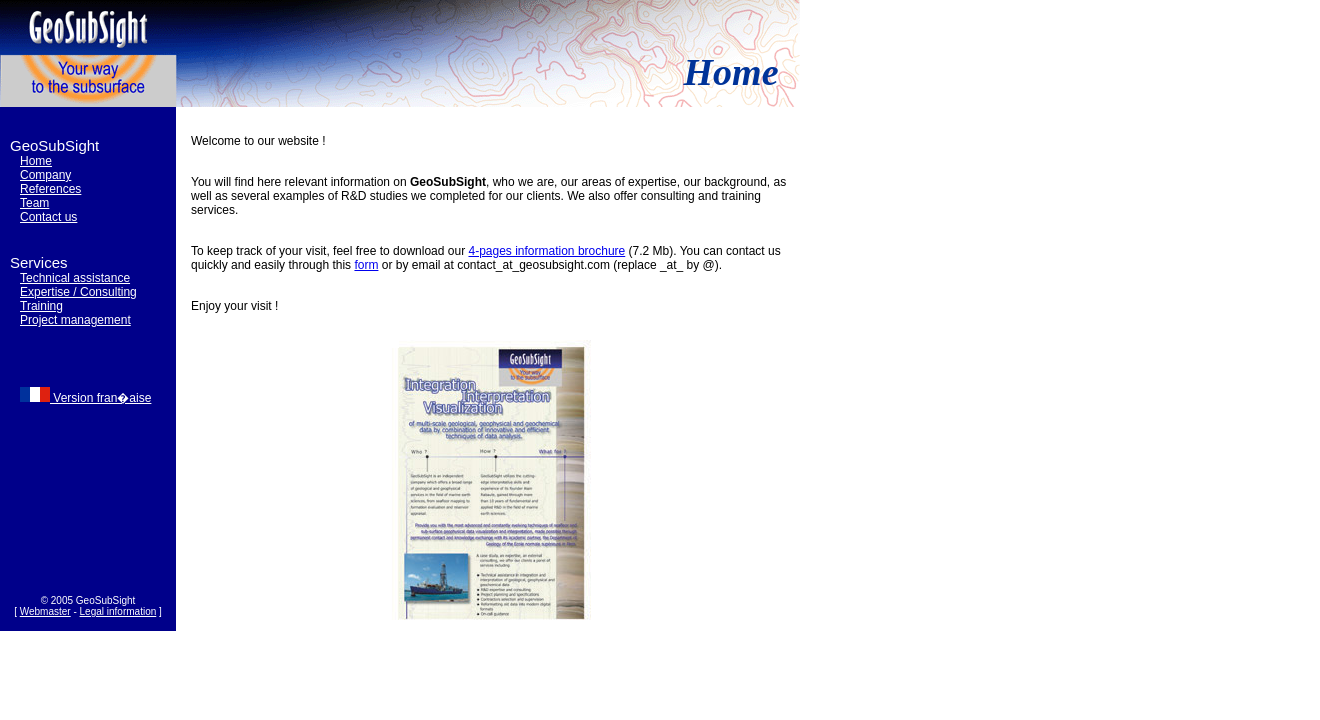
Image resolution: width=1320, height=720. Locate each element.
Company (45, 175)
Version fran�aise (85, 398)
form (366, 265)
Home (36, 161)
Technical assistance (75, 278)
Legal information (118, 611)
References (50, 189)
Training (41, 306)
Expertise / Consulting (78, 292)
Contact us (48, 217)
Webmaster (45, 611)
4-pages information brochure (546, 251)
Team (34, 203)
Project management (75, 320)
